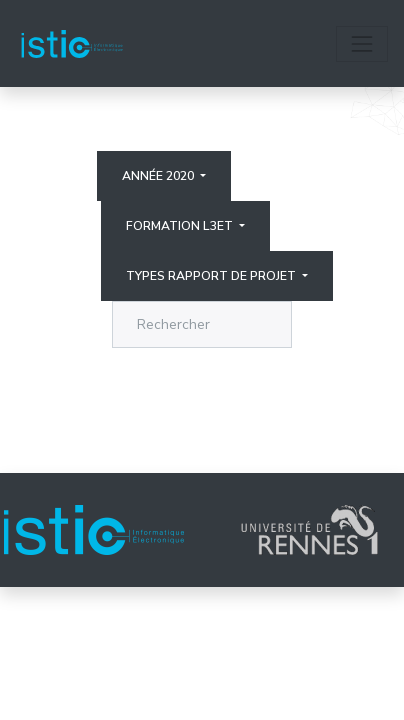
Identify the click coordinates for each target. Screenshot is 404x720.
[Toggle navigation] (362, 44)
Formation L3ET (181, 226)
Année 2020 (159, 176)
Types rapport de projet (212, 276)
